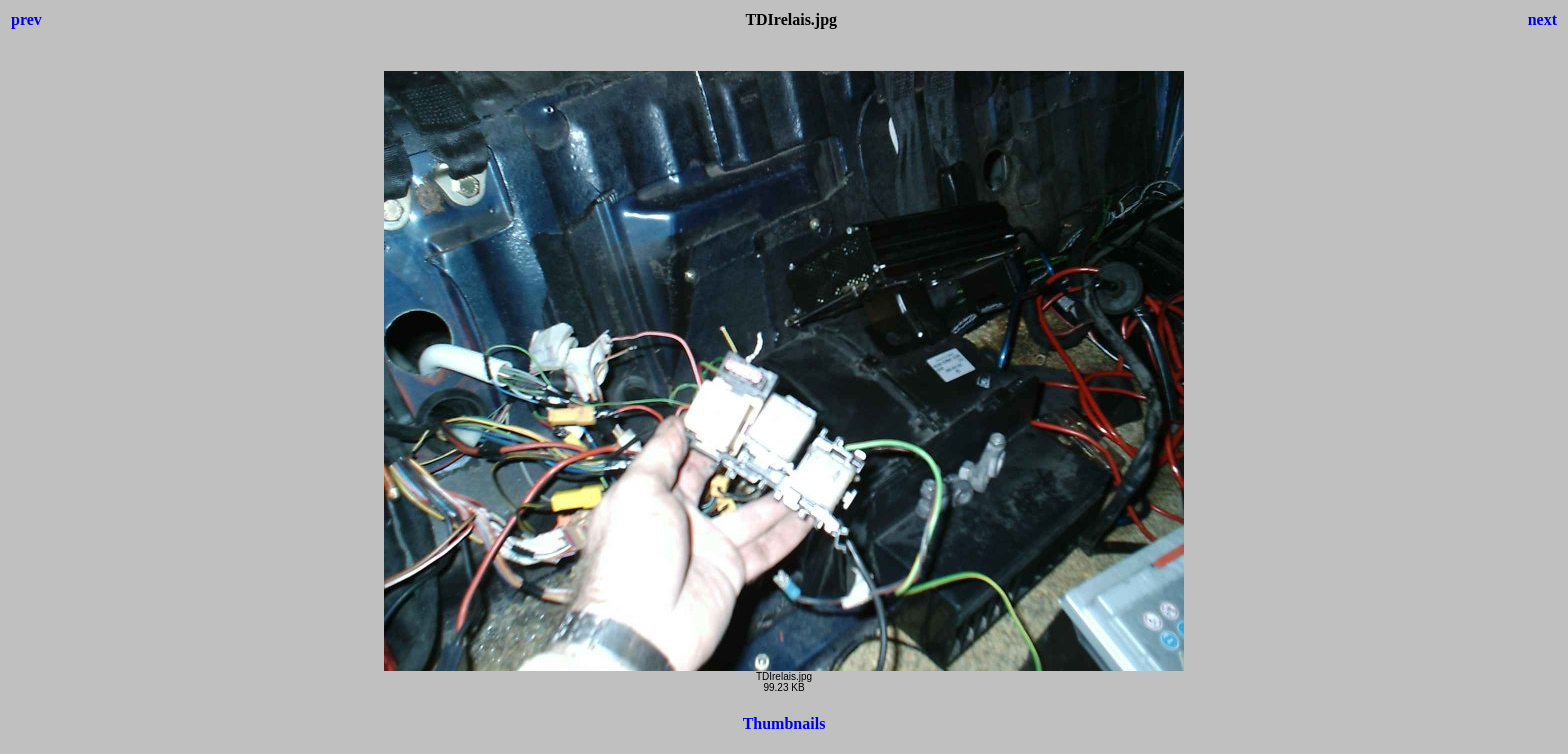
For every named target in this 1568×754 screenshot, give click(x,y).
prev (26, 19)
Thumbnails (784, 723)
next (1542, 19)
